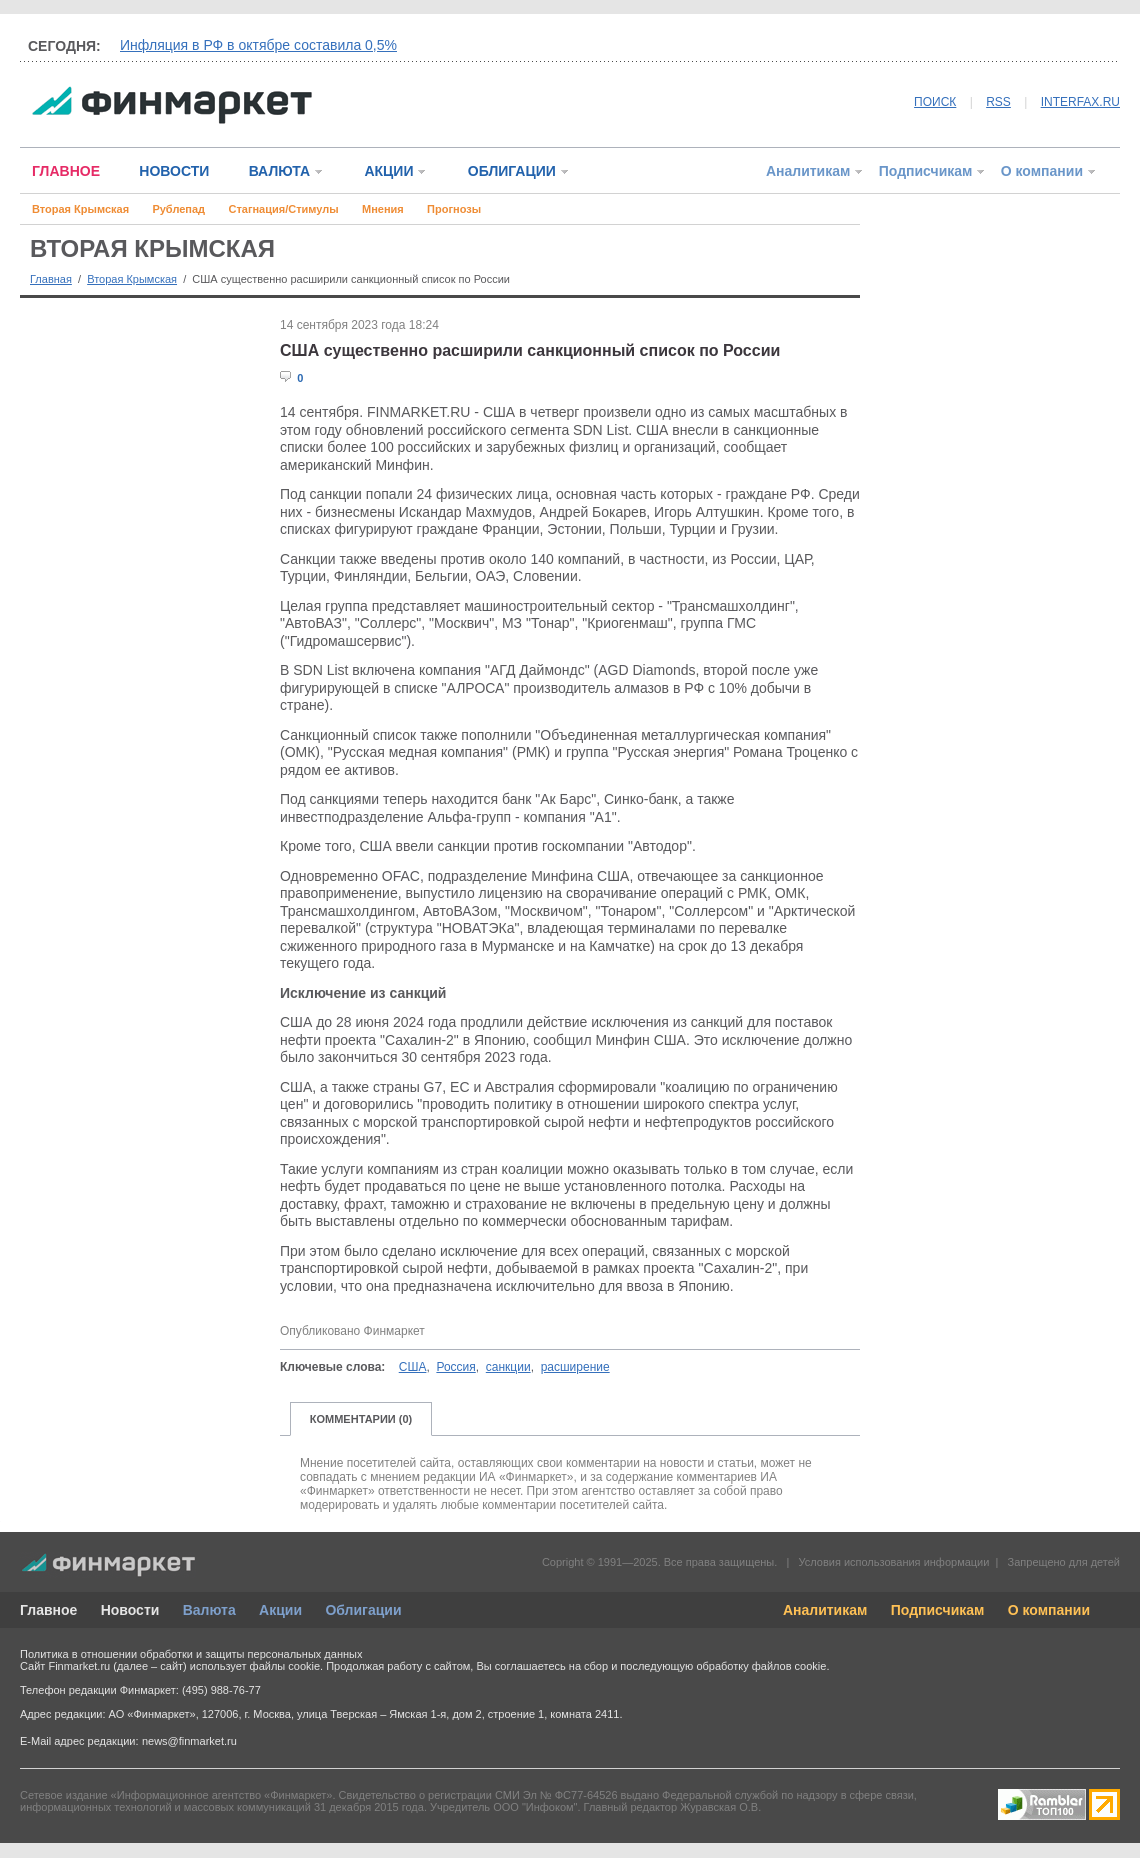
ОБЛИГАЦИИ (512, 171)
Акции (280, 1610)
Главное (48, 1610)
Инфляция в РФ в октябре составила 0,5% (258, 45)
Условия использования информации (893, 1562)
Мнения (383, 209)
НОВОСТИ (174, 171)
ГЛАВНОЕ (66, 171)
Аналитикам (808, 171)
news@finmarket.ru (189, 1741)
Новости (130, 1610)
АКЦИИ (388, 171)
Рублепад (178, 209)
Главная (51, 279)
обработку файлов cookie (761, 1666)
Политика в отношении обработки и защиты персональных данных (191, 1654)
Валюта (209, 1610)
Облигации (363, 1610)
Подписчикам (926, 171)
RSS (998, 102)
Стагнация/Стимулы (283, 209)
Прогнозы (454, 209)
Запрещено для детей (1064, 1562)
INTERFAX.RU (1080, 102)
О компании (1042, 171)
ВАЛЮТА (279, 171)
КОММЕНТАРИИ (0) (361, 1419)
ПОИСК (935, 102)
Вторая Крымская (80, 209)
